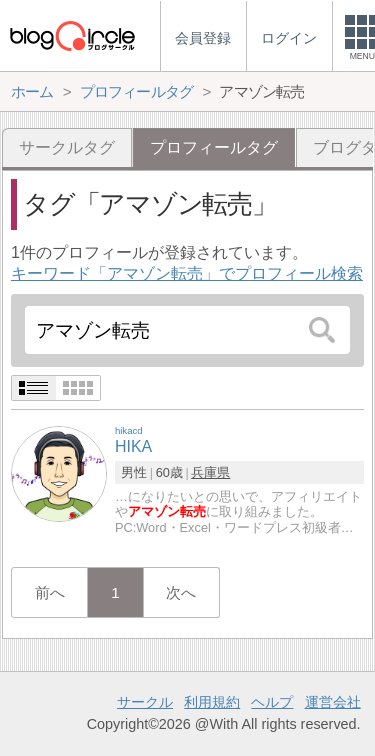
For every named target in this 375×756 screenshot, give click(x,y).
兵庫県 (210, 472)
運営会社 (333, 702)
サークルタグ (67, 147)
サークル (145, 702)
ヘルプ (272, 702)
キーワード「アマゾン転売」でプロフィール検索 (187, 273)
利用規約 (212, 702)
